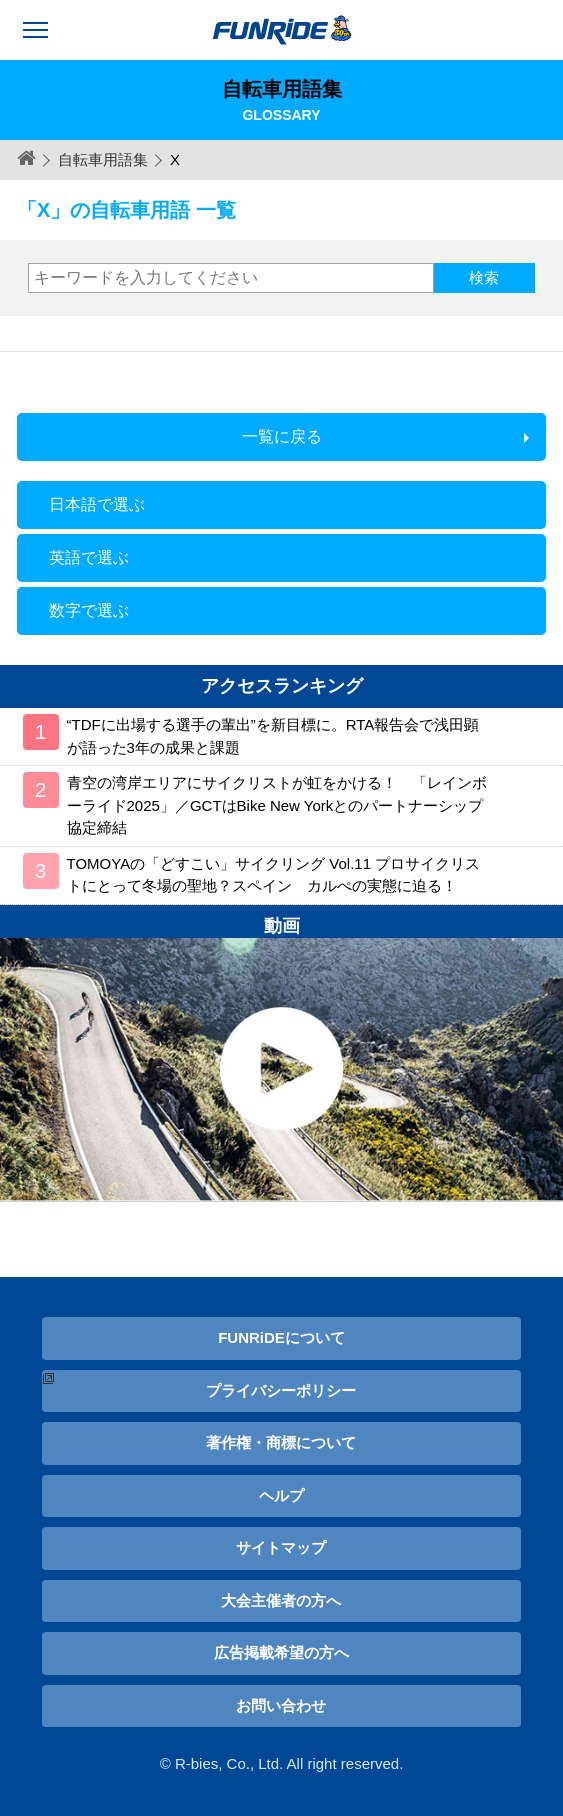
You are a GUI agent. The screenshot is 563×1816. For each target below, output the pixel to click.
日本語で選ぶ (97, 504)
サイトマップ (281, 1547)
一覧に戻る (282, 436)
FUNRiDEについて (281, 1337)
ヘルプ (281, 1495)
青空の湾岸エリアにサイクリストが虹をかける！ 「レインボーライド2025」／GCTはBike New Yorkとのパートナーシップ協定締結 (277, 805)
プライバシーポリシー (281, 1390)
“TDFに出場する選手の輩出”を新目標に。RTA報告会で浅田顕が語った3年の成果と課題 (273, 736)
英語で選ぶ (89, 557)
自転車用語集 (103, 159)
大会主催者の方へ (281, 1600)
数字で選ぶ (89, 610)
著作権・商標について (281, 1442)
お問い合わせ (281, 1705)
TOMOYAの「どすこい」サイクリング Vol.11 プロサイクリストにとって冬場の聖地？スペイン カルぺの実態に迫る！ (274, 875)
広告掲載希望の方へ (281, 1652)
